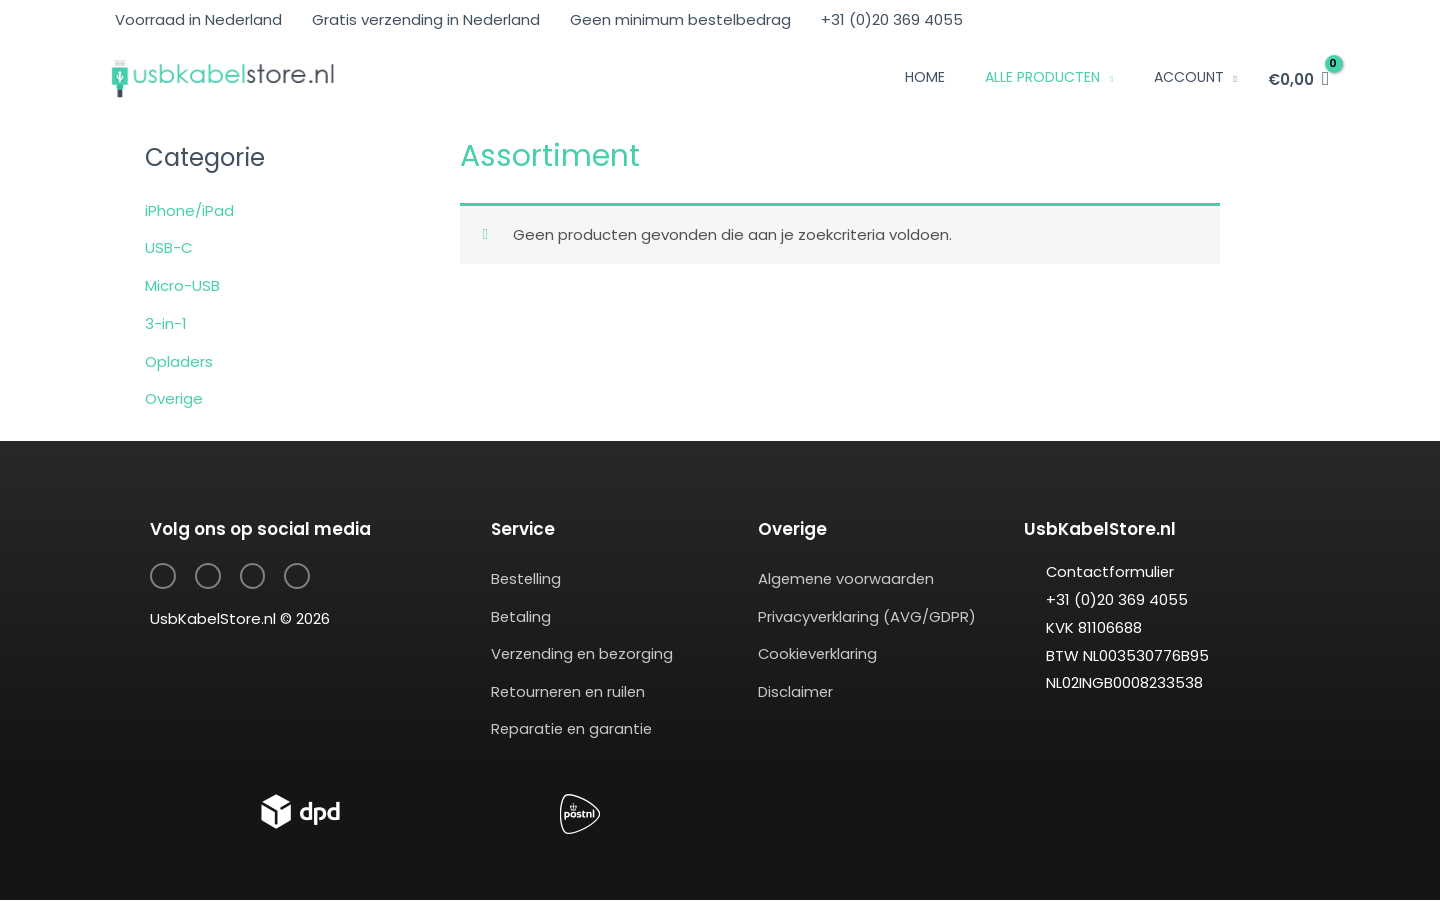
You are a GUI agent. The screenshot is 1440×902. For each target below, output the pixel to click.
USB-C (169, 247)
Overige (174, 398)
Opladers (179, 361)
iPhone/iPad (189, 210)
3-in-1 (166, 323)
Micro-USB (182, 285)
